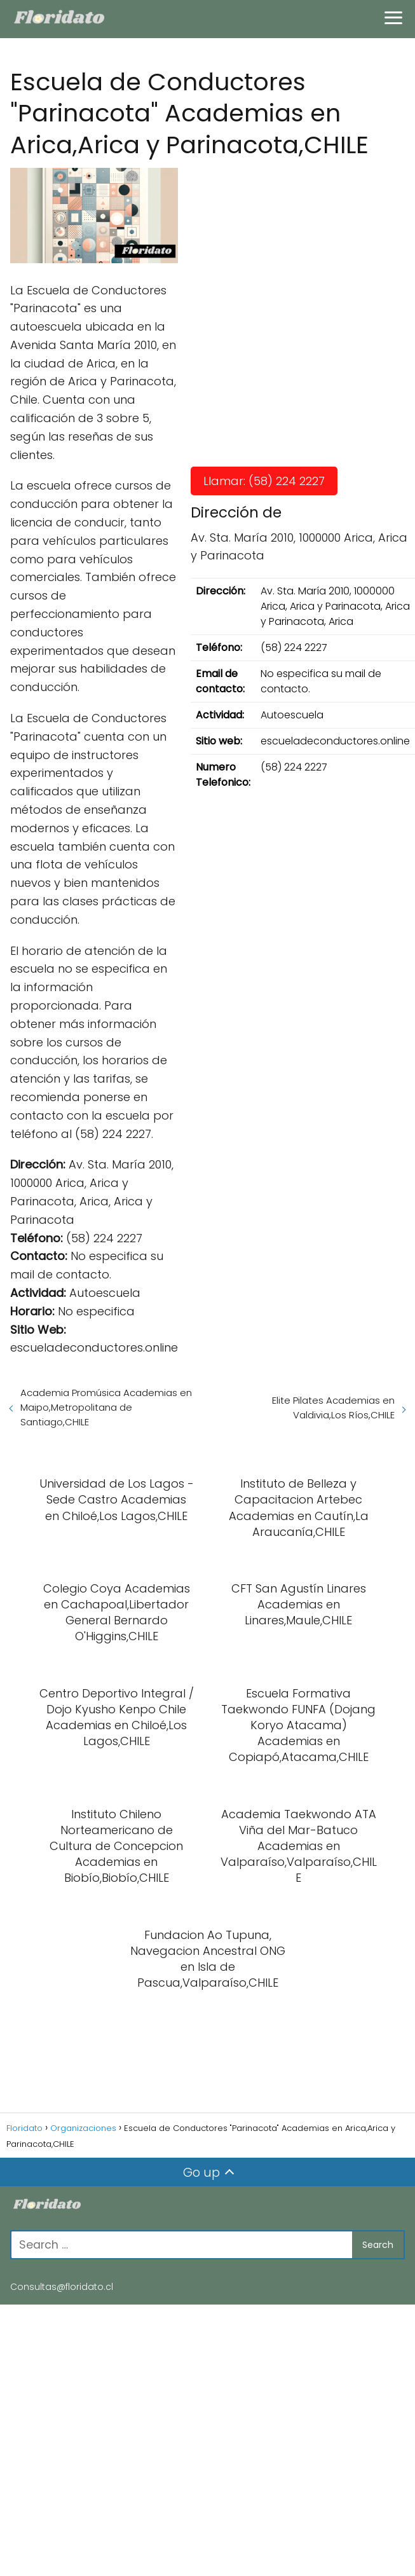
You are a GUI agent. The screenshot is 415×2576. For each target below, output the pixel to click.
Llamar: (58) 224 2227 (264, 481)
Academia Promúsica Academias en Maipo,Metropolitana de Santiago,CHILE (106, 1407)
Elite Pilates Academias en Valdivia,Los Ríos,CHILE (333, 1408)
